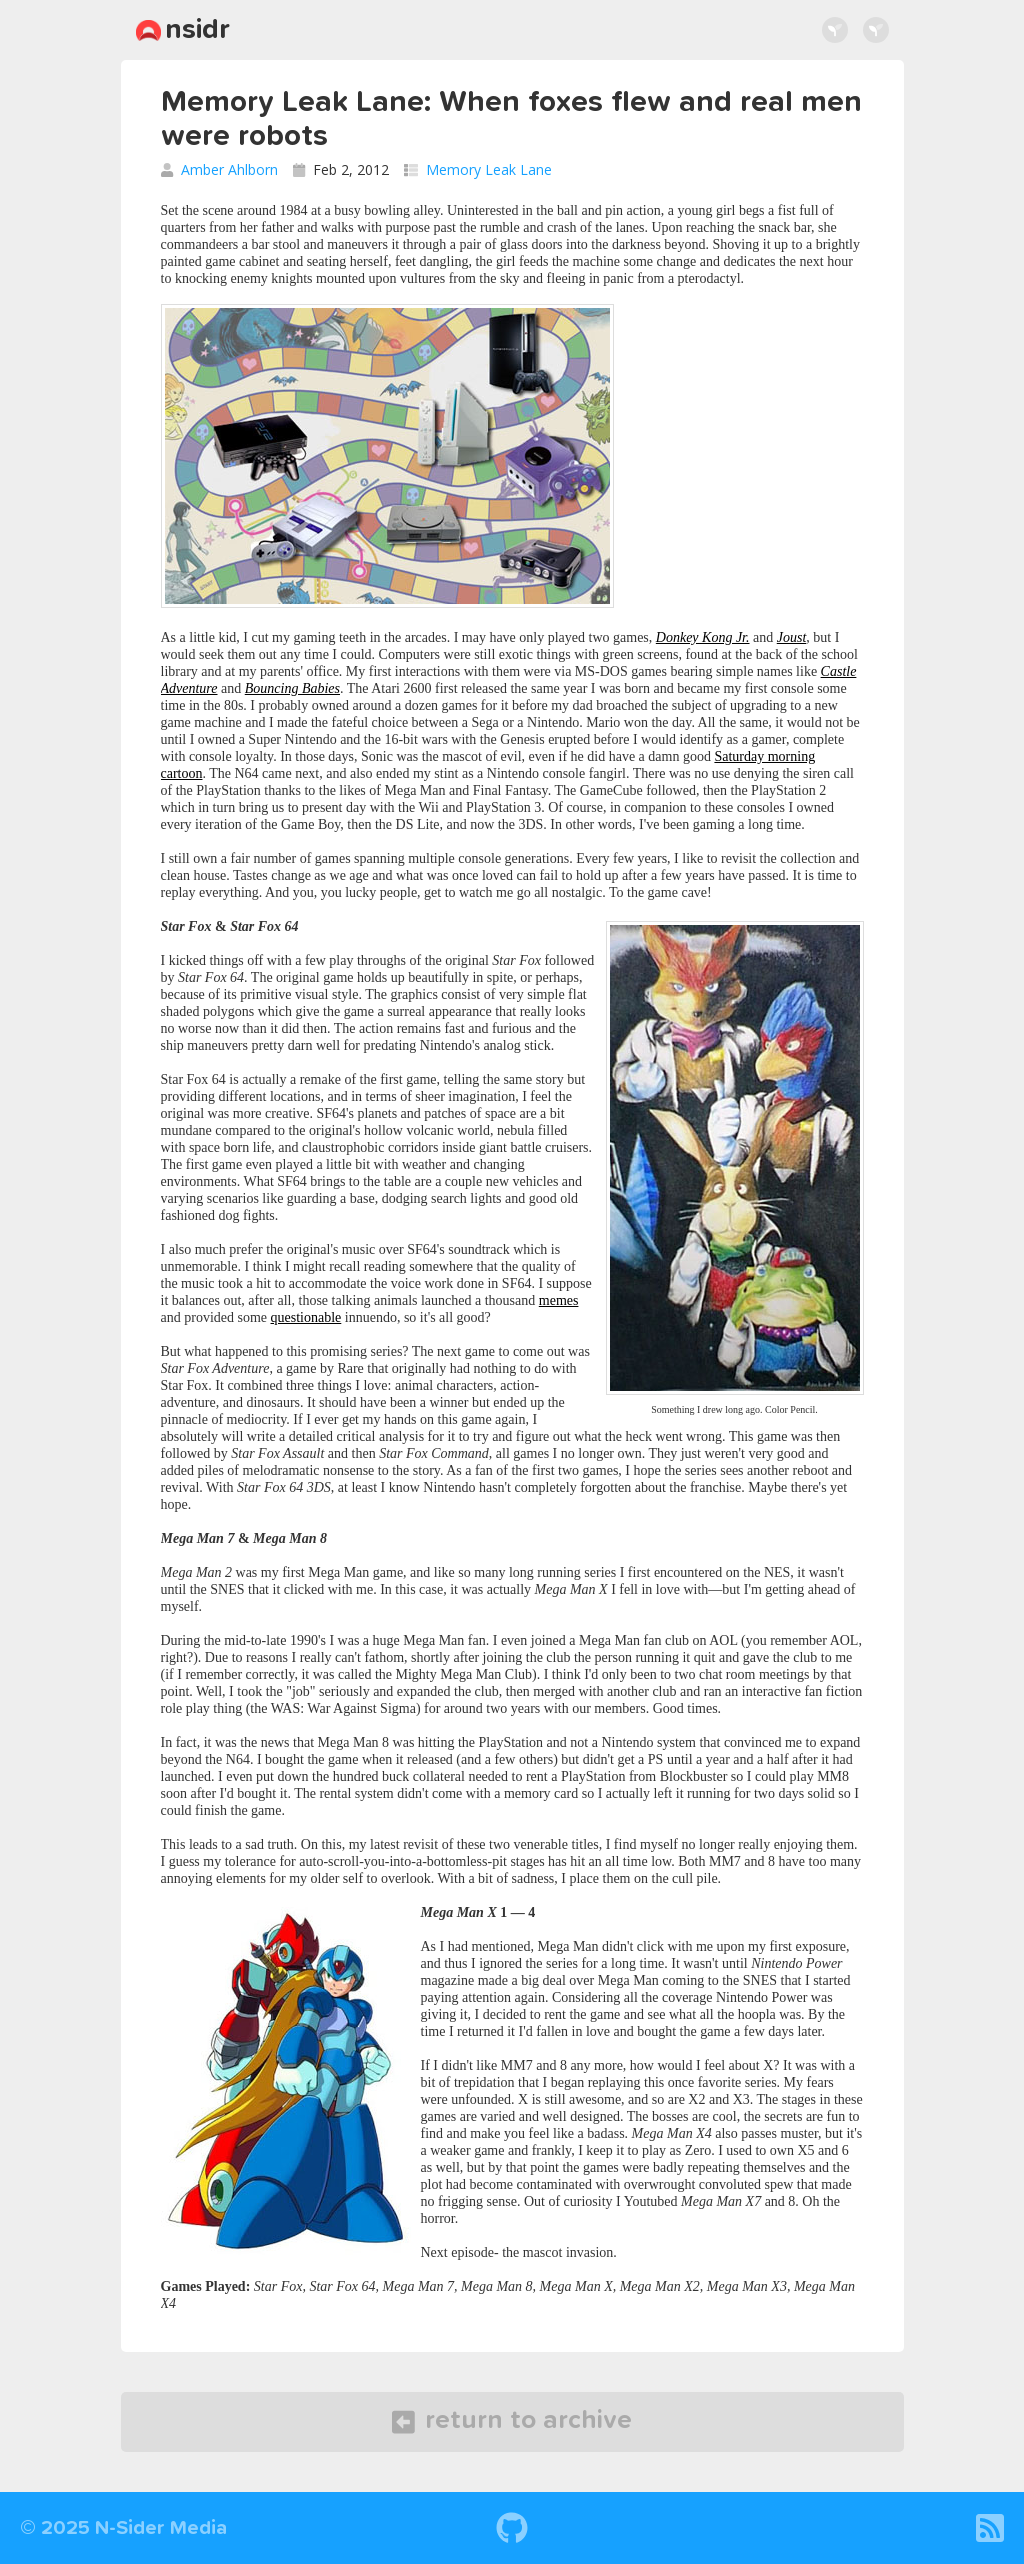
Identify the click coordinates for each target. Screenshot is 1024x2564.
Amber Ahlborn (229, 169)
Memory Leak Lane (489, 169)
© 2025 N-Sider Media (123, 2528)
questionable (306, 1317)
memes (559, 1300)
